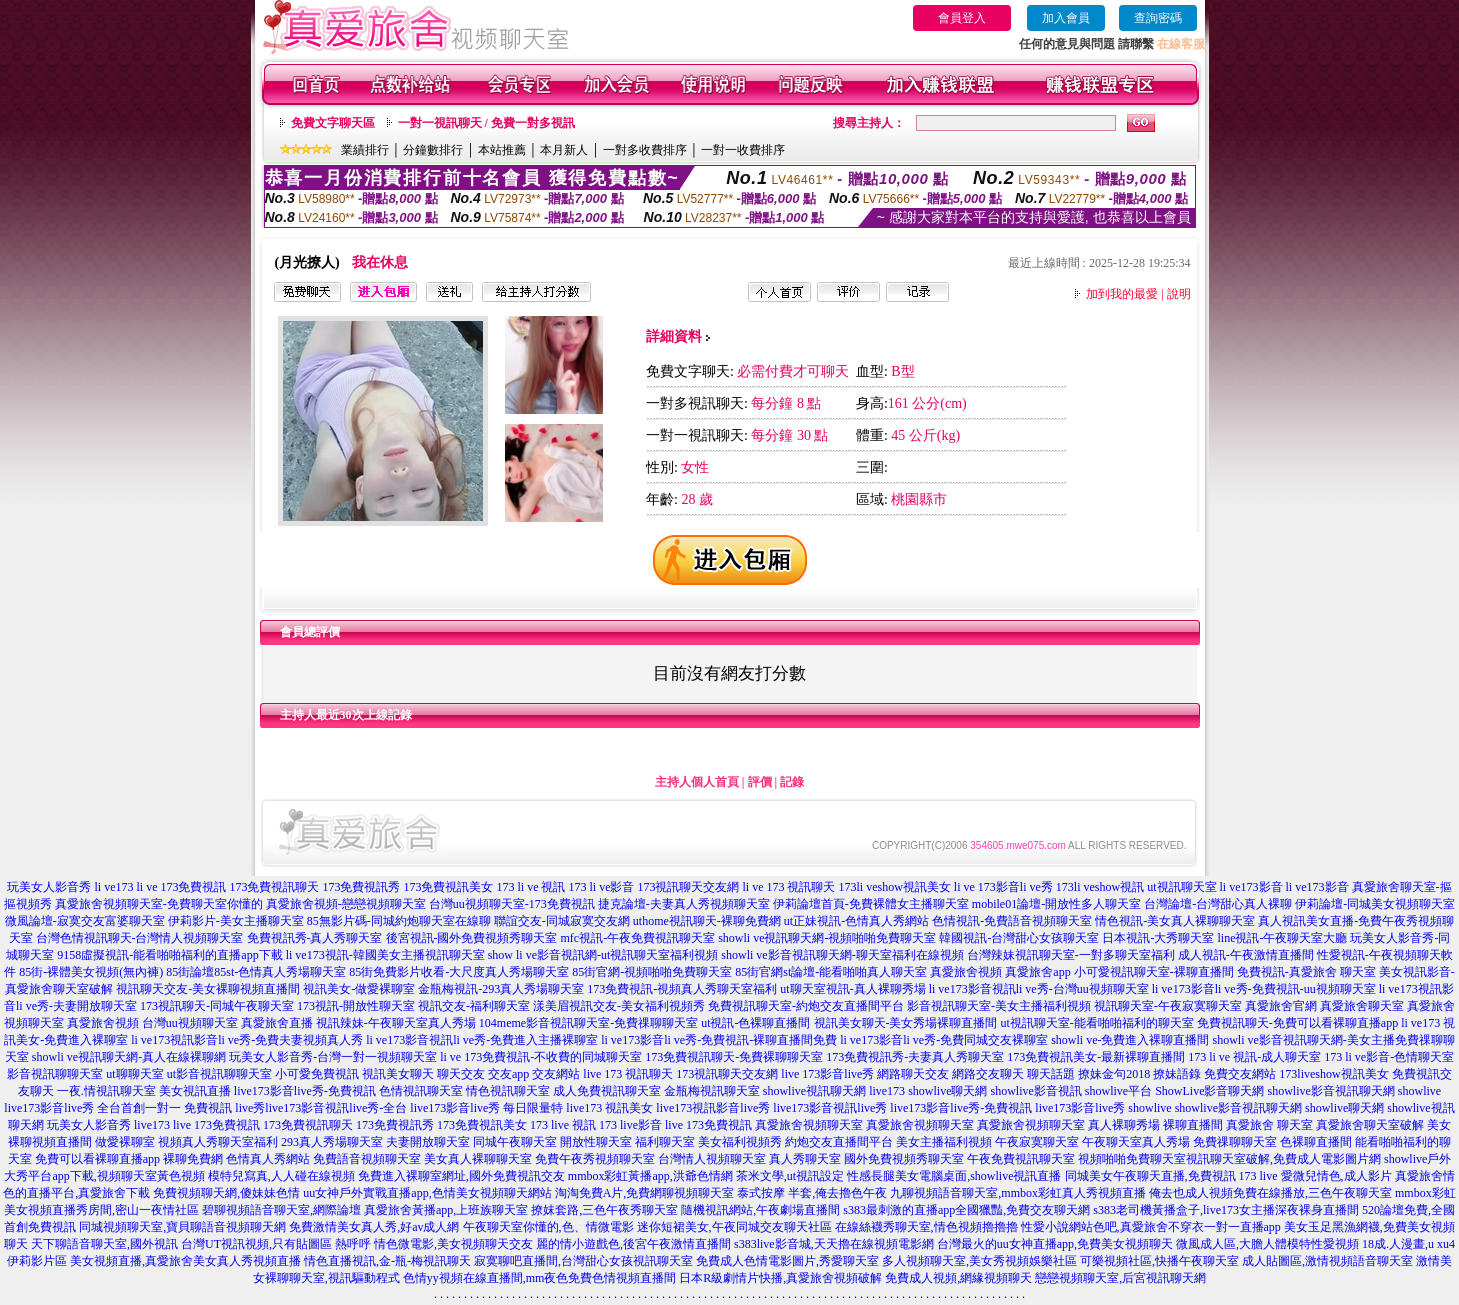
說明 (1179, 294)
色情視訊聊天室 (421, 1091)
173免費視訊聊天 (274, 887)
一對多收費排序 (645, 150)
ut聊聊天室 (134, 1074)
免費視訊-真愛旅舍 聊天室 (1306, 972)
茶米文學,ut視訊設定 (790, 1176)
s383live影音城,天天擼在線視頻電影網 (834, 1244)
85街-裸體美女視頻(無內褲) (91, 972)
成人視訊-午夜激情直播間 (1246, 955)
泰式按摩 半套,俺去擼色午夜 (812, 1193)
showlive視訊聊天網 (814, 1091)
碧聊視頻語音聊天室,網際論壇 (281, 1210)
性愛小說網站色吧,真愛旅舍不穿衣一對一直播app (1151, 1227)
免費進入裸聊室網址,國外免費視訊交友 (461, 1176)
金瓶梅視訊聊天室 (712, 1091)
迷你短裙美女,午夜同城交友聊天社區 (734, 1227)
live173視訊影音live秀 (713, 1108)
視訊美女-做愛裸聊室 (359, 989)
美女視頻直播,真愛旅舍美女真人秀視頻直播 (185, 1261)
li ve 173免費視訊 (181, 887)
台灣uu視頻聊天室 (190, 1023)
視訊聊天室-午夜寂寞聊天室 (1168, 1006)
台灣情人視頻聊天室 (712, 1159)
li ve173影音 (1251, 887)
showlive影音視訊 (1035, 1091)
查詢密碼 (1158, 18)
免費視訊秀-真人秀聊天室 (315, 938)
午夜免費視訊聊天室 (1021, 1159)
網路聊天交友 (913, 1074)
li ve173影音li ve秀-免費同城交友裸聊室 (944, 1040)
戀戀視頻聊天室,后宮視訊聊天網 (1120, 1278)
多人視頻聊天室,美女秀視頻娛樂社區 (979, 1261)
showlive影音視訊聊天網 (1331, 1091)
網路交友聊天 (988, 1074)
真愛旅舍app (1037, 972)
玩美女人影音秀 (49, 887)
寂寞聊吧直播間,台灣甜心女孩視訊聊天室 (583, 1261)
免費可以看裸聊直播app (97, 1159)
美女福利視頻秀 (740, 1142)
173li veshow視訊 (1100, 887)
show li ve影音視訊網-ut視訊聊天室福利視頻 (603, 955)
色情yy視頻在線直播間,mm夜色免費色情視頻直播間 (540, 1278)
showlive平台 (1118, 1091)
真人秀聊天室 (805, 1159)
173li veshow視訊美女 (894, 887)
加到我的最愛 (1122, 294)
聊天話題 (1051, 1074)
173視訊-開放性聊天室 (356, 1006)
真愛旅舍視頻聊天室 (809, 1125)
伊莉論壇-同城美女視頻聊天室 (1375, 904)
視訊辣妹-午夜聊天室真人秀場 (396, 1023)
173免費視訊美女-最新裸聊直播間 (1096, 1057)
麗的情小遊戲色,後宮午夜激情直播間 (633, 1244)
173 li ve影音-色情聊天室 (1389, 1057)
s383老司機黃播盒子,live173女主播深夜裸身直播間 (1226, 1210)
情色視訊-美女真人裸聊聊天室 (1175, 921)
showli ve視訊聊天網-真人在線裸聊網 (129, 1057)
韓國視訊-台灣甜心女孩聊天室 (1019, 938)
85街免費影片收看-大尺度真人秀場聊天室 (459, 972)
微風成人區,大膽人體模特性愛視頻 (1267, 1244)
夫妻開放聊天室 (428, 1142)
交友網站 (556, 1074)
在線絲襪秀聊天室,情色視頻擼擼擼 (926, 1227)
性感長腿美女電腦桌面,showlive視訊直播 (954, 1176)
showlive (1419, 1091)
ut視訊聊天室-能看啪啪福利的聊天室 (1097, 1023)
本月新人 (564, 150)
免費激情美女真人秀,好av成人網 (374, 1227)
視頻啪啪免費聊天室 (1132, 1159)
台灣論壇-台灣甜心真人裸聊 (1218, 904)
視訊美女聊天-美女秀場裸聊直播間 (906, 1023)
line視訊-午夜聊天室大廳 (1282, 938)
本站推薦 (502, 150)
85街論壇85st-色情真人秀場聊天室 (256, 972)
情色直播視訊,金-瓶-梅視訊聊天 (387, 1261)
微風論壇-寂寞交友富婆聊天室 (85, 921)
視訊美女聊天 (398, 1074)
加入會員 (1066, 18)
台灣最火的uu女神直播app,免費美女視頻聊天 (1055, 1244)
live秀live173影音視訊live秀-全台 (321, 1108)
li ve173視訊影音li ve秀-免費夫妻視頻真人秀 (247, 1040)
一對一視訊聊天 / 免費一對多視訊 (486, 123)
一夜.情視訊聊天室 (106, 1091)
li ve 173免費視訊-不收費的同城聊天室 (541, 1057)
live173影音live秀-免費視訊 (305, 1091)
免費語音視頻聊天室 (367, 1159)
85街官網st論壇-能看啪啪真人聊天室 (831, 972)
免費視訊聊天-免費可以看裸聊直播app (1297, 1023)
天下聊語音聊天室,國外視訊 (104, 1244)
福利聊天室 (665, 1142)
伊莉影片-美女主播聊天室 (236, 921)
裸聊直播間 (1193, 1125)
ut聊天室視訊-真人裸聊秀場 (852, 989)
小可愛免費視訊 (317, 1074)
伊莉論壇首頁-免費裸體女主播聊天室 (871, 904)
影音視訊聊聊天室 (55, 1074)
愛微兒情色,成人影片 (1336, 1176)
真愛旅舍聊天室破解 (1370, 1125)
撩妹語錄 (1177, 1074)
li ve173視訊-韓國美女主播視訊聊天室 (385, 955)
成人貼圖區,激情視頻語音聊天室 (1327, 1261)
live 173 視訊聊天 (628, 1074)
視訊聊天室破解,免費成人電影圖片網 (1283, 1159)
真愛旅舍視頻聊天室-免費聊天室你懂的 (159, 904)
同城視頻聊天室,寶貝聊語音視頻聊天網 (182, 1227)
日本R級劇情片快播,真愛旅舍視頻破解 (780, 1278)
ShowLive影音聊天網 (1209, 1091)
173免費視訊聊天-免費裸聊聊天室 (734, 1057)
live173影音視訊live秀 (830, 1108)
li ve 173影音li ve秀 (1003, 887)
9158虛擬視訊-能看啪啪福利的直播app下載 (169, 955)
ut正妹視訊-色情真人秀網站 (856, 921)
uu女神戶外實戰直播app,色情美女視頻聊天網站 (427, 1193)
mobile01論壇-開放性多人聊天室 (1056, 904)
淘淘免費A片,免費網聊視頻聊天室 (645, 1193)
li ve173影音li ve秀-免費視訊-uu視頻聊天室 (1264, 989)
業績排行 (365, 150)
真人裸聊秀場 (1124, 1125)
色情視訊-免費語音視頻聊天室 (1012, 921)
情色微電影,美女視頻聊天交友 (453, 1244)
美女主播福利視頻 (944, 1142)
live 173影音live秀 (827, 1074)
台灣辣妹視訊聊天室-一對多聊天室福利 (1071, 955)
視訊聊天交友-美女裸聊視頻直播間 (208, 989)
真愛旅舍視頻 (966, 972)
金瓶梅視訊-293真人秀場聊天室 (501, 989)
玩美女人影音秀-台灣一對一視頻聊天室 (333, 1057)
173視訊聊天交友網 (688, 887)
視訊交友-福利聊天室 (474, 1006)
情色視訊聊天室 (508, 1091)
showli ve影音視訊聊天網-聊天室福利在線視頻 (842, 955)
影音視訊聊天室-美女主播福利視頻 (999, 1006)
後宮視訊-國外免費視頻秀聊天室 (472, 938)
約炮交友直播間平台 (839, 1142)
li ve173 (113, 887)
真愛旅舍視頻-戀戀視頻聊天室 (346, 904)
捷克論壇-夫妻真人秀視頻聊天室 (684, 904)
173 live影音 (630, 1125)
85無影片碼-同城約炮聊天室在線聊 (399, 921)
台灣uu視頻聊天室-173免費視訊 (512, 904)
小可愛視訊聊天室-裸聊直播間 (1154, 972)
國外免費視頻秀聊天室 (904, 1159)
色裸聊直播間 (1316, 1142)
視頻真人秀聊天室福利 (218, 1142)
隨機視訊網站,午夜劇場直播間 (760, 1210)
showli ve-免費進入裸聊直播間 (1130, 1040)
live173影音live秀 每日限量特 (486, 1108)
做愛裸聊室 (125, 1142)
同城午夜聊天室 (515, 1142)
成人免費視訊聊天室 (607, 1091)
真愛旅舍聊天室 (1362, 1006)
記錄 (792, 782)
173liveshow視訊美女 (1333, 1074)
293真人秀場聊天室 (332, 1142)
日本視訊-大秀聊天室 (1158, 938)
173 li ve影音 (601, 887)
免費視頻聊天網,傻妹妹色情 (226, 1193)
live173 (887, 1091)
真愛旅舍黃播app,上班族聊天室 (446, 1210)
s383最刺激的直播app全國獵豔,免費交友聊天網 (966, 1210)
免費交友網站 (1240, 1074)
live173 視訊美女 (609, 1108)
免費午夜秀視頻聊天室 (595, 1159)
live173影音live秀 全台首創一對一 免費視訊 (118, 1108)
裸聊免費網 (193, 1159)
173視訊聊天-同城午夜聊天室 (217, 1006)
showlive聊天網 (947, 1091)
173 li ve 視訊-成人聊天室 (1254, 1057)
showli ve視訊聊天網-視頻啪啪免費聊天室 (827, 938)
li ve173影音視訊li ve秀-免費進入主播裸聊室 (482, 1040)
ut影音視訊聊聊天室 (219, 1074)
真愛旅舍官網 (1281, 1006)
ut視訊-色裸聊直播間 (755, 1023)
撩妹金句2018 (1114, 1074)
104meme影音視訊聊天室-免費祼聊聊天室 (588, 1023)
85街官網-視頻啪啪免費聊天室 (652, 972)
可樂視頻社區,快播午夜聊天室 (1159, 1261)
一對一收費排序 (743, 150)
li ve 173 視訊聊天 (788, 887)
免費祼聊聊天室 (1235, 1142)
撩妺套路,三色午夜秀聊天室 (604, 1210)
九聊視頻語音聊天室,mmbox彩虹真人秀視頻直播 (1018, 1193)
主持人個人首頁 (697, 782)
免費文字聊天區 (333, 123)
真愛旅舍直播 (277, 1023)
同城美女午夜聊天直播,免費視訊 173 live (1171, 1176)
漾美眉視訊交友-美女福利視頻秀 (619, 1006)
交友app (508, 1074)
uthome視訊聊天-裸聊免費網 (707, 921)
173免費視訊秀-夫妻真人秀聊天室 (915, 1057)
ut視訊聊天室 (1181, 887)
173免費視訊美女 (448, 887)
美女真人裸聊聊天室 (478, 1159)
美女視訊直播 (195, 1091)
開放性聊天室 (596, 1142)
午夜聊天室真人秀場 (1136, 1142)
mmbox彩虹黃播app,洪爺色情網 (650, 1176)
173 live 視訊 (563, 1125)
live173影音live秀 (1080, 1108)
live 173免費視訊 (216, 1125)
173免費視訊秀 (361, 887)
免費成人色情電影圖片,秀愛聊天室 (787, 1261)
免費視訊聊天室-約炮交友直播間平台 (806, 1006)
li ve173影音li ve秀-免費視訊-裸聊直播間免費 (719, 1040)
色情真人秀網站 (268, 1159)
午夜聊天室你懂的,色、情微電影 (548, 1227)
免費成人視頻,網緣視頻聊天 (958, 1278)
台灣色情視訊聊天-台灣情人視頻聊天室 (140, 938)
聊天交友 (461, 1074)
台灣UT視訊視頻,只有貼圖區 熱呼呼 (276, 1244)
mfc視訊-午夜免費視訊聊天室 (638, 938)
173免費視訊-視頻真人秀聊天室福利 (682, 989)
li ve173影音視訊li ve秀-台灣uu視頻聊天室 (1039, 989)
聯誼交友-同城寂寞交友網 (562, 921)
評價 (760, 782)
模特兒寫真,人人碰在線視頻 (281, 1176)
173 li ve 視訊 (530, 887)
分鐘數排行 (433, 150)
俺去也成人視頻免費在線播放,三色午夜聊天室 (1270, 1193)
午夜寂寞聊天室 (1037, 1142)
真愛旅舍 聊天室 (1269, 1125)
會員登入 (962, 18)
